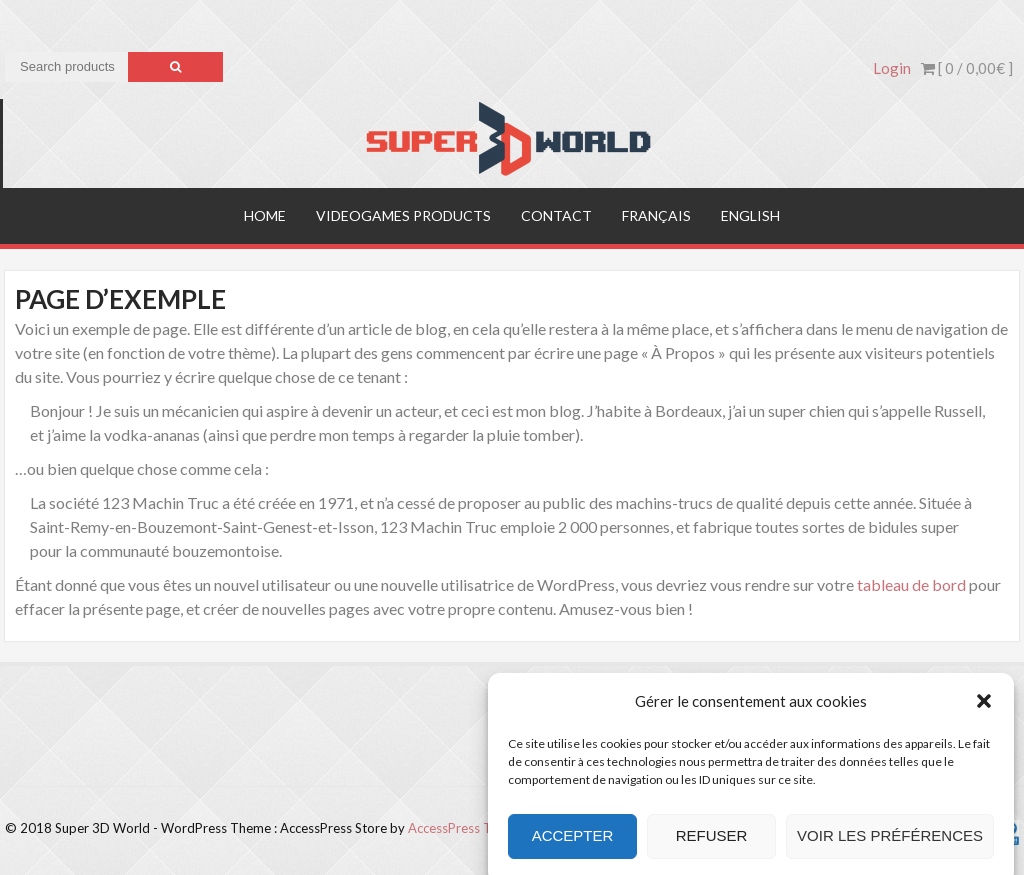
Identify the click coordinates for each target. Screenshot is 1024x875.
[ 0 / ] (967, 68)
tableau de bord (911, 584)
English (750, 215)
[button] (984, 712)
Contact (556, 215)
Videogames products (403, 215)
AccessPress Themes (469, 828)
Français (656, 215)
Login (892, 68)
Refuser (712, 846)
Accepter (573, 846)
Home (265, 215)
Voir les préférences (890, 846)
